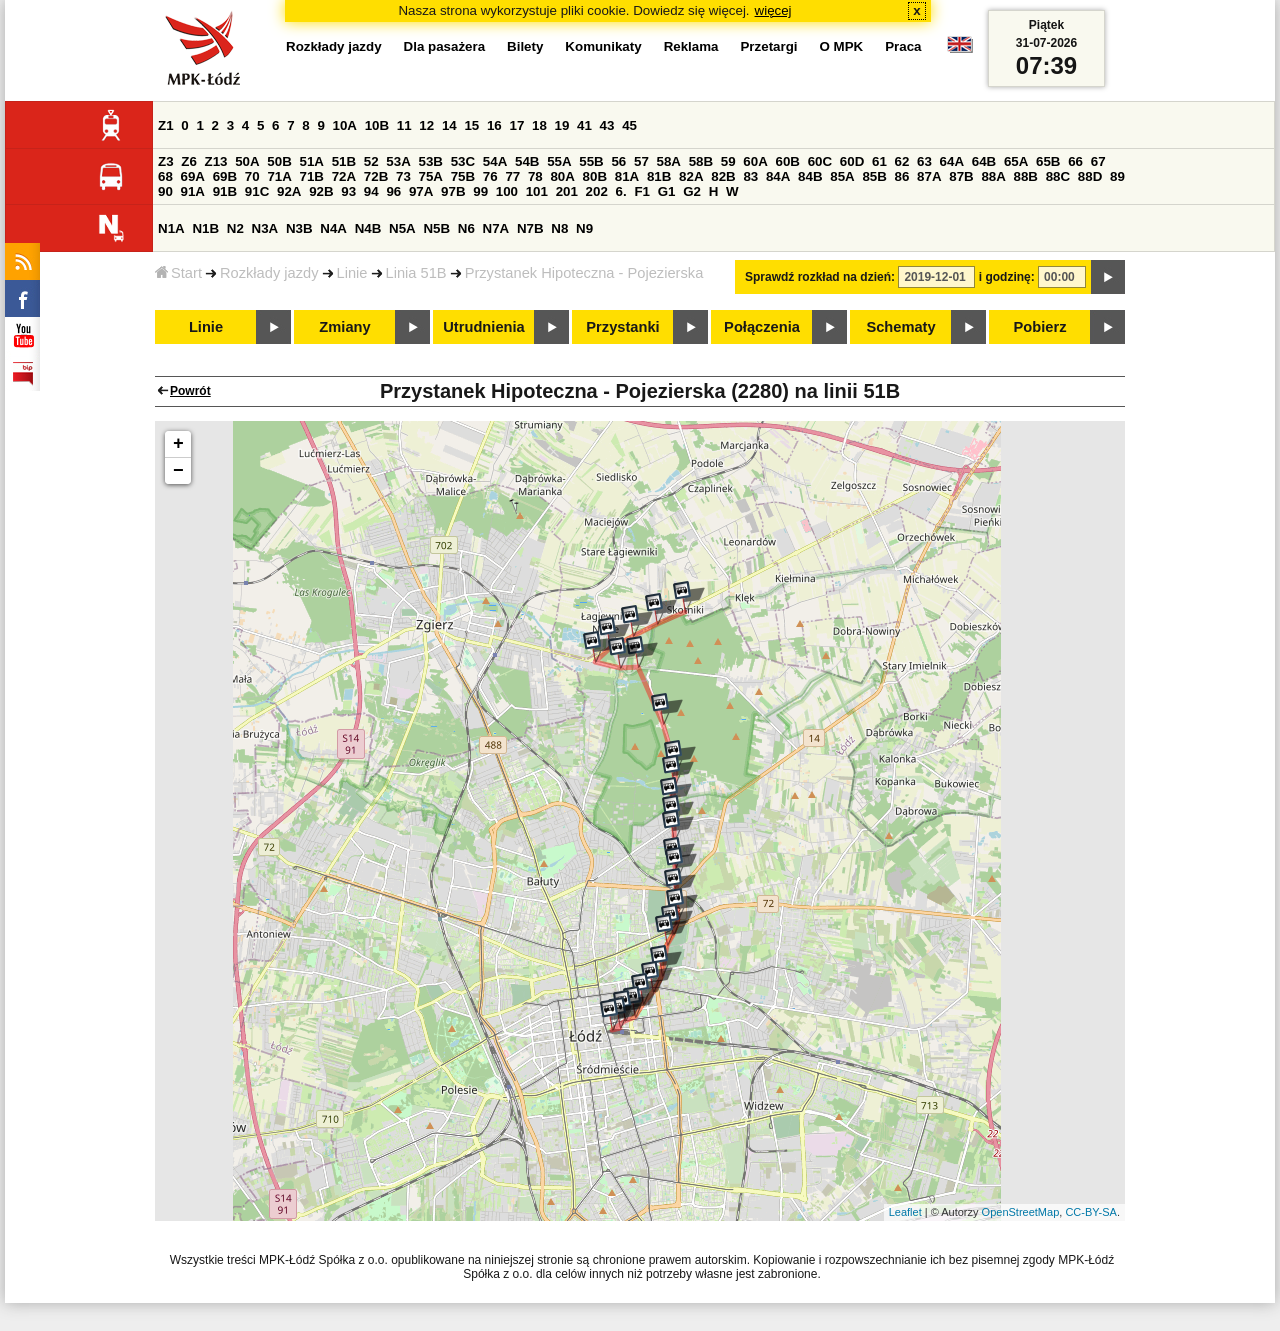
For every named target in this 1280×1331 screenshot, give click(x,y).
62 (902, 161)
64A (952, 161)
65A (1016, 161)
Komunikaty (603, 46)
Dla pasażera (445, 46)
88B (1026, 176)
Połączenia (762, 327)
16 (494, 125)
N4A (333, 228)
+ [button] (178, 444)
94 (371, 191)
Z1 (166, 125)
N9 (584, 228)
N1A (171, 228)
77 (512, 176)
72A (344, 176)
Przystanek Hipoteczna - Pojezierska (584, 273)
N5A (402, 228)
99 (480, 191)
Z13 (216, 161)
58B (701, 161)
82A (691, 176)
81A (627, 176)
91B (225, 191)
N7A (496, 228)
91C (257, 191)
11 (404, 125)
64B (984, 161)
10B (377, 125)
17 (516, 125)
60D (852, 161)
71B (312, 176)
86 (902, 176)
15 (471, 125)
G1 (667, 191)
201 (567, 191)
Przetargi (768, 46)
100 (507, 191)
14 (449, 125)
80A (562, 176)
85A (842, 176)
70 (252, 176)
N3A (265, 228)
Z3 (166, 161)
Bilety (525, 46)
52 (371, 161)
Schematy (900, 327)
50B (279, 161)
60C (820, 161)
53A (398, 161)
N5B (436, 228)
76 (490, 176)
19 (562, 125)
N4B (368, 228)
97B (453, 191)
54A (495, 161)
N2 (235, 228)
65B (1048, 161)
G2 (692, 191)
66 (1075, 161)
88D (1090, 176)
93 (348, 191)
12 (426, 125)
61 (879, 161)
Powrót (190, 391)
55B (591, 161)
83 (750, 176)
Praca (903, 46)
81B (659, 176)
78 (535, 176)
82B (723, 176)
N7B (530, 228)
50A (247, 161)
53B (431, 161)
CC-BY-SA (1091, 1212)
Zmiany (344, 327)
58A (669, 161)
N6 (466, 228)
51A (312, 161)
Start (178, 273)
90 (165, 191)
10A (345, 125)
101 (537, 191)
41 (584, 125)
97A (421, 191)
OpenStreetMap (1021, 1212)
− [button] (178, 471)
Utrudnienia (483, 327)
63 (924, 161)
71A (279, 176)
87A (929, 176)
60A (755, 161)
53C (463, 161)
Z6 (189, 161)
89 (1117, 176)
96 (393, 191)
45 (629, 125)
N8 (559, 228)
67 (1098, 161)
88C (1058, 176)
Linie (352, 273)
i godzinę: (1007, 277)
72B (376, 176)
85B (874, 176)
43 (607, 125)
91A (193, 191)
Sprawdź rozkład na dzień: (820, 277)
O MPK (842, 46)
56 (618, 161)
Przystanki (622, 327)
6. (621, 191)
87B (961, 176)
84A (778, 176)
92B (321, 191)
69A (193, 176)
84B (810, 176)
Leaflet (905, 1212)
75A (431, 176)
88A (993, 176)
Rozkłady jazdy (269, 273)
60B (788, 161)
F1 (642, 191)
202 (597, 191)
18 (539, 125)
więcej (773, 10)
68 (165, 176)
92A (289, 191)
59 (728, 161)
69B (225, 176)
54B (527, 161)
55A (559, 161)
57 (641, 161)
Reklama (691, 46)
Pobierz (1040, 327)
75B (463, 176)
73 (403, 176)
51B (344, 161)
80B (595, 176)
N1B (205, 228)
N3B (299, 228)
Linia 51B (416, 273)
